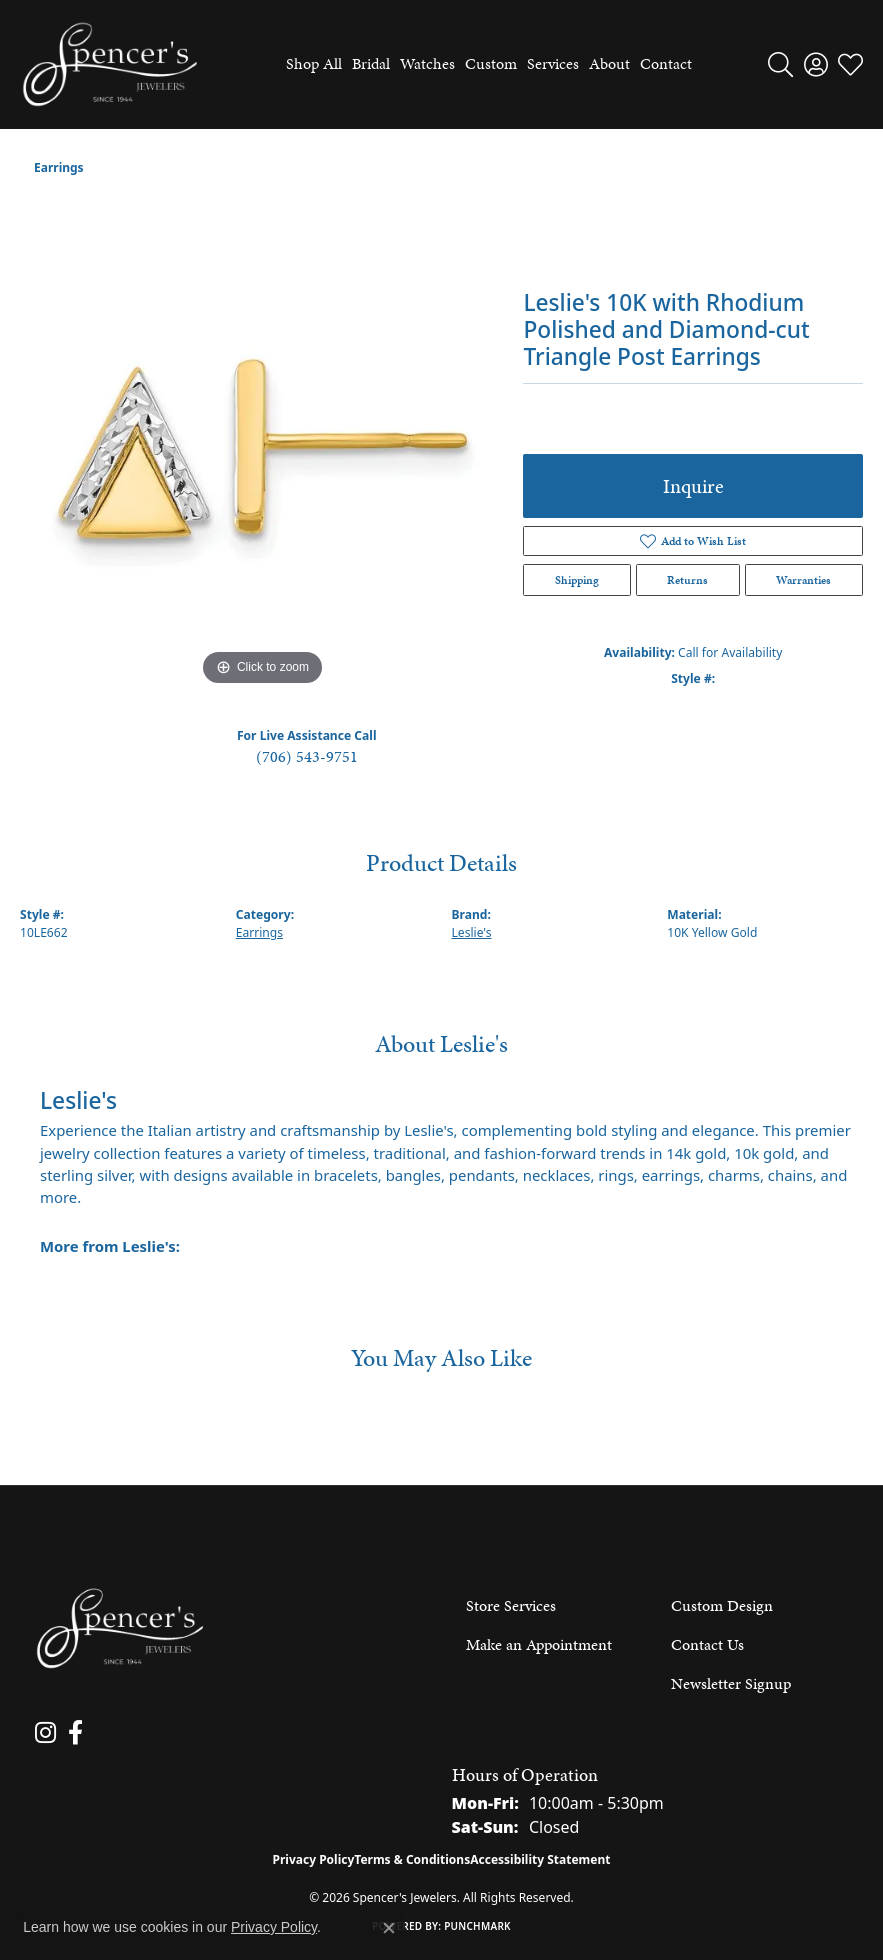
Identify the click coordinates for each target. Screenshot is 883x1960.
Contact (666, 63)
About (609, 63)
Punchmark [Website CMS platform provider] (477, 1926)
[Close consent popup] (389, 1928)
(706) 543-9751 (307, 756)
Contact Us (707, 1644)
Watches (427, 63)
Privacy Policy (314, 1859)
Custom (491, 63)
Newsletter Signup (731, 1683)
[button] (780, 64)
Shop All (314, 63)
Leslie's (472, 932)
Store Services (511, 1605)
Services (553, 63)
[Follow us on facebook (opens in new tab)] (72, 1733)
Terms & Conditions (412, 1859)
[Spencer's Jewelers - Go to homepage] (120, 1628)
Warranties (803, 580)
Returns (687, 580)
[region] (261, 449)
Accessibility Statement (540, 1859)
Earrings (59, 167)
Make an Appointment (539, 1644)
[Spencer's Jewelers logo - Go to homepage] (110, 64)
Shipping (577, 580)
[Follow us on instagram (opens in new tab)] (44, 1733)
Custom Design (722, 1605)
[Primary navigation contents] (484, 64)
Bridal (371, 63)
